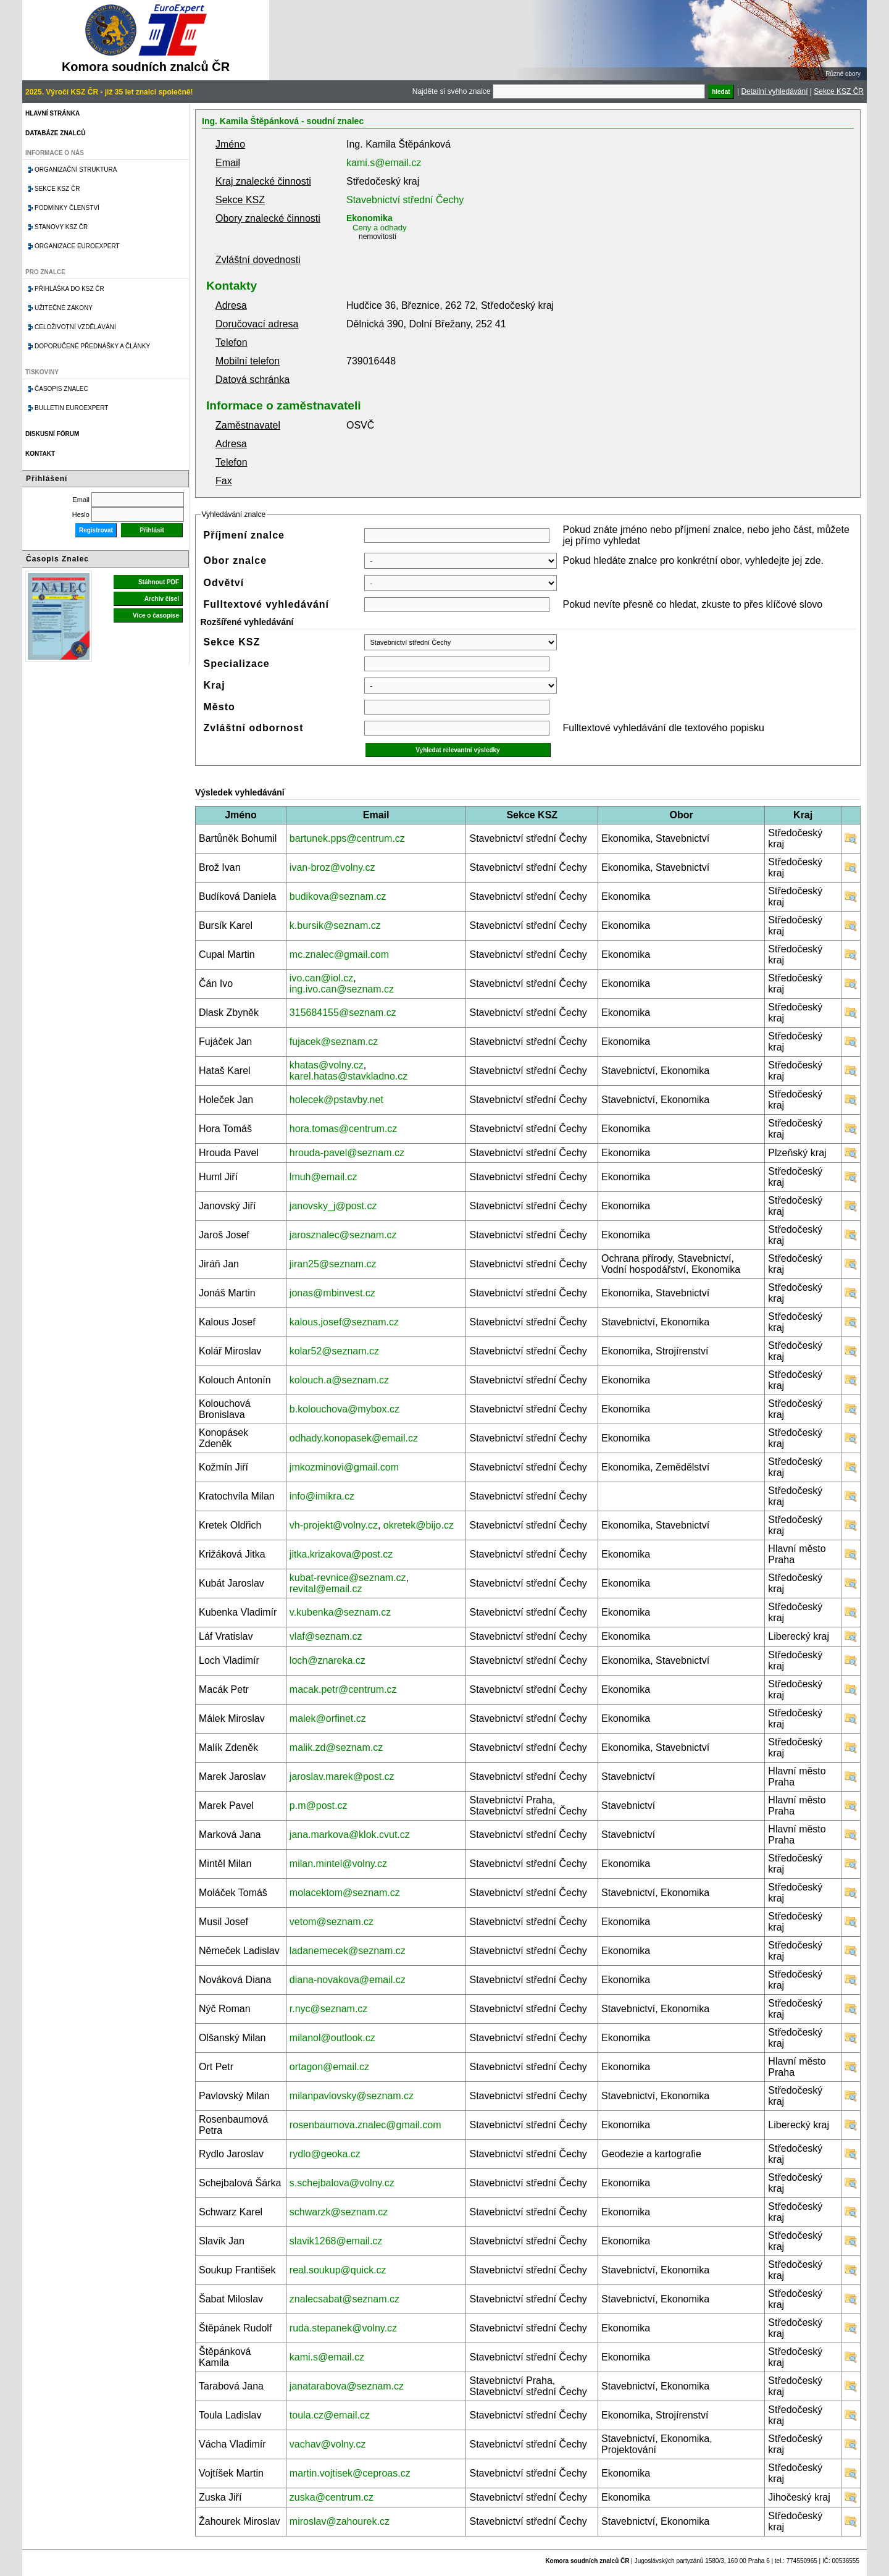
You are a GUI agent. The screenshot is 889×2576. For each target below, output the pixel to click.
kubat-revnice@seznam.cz (348, 1577)
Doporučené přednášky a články (92, 346)
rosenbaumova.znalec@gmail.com (365, 2125)
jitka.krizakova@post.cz (341, 1554)
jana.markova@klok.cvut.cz (350, 1834)
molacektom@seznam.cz (345, 1892)
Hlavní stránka (52, 113)
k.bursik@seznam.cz (335, 925)
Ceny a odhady (379, 227)
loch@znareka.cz (327, 1660)
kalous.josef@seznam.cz (344, 1322)
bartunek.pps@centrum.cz (347, 838)
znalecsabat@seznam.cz (344, 2299)
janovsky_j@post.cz (333, 1206)
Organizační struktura (76, 169)
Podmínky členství (67, 207)
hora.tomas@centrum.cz (344, 1128)
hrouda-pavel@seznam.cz (347, 1152)
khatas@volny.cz (327, 1065)
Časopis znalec (61, 388)
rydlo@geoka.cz (325, 2154)
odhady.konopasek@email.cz (354, 1438)
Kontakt (40, 453)
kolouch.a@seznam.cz (339, 1380)
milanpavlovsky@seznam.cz (352, 2096)
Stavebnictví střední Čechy (405, 200)
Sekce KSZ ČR (839, 91)
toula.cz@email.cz (330, 2415)
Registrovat (96, 530)
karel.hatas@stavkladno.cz (348, 1076)
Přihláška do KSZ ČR (69, 288)
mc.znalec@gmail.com (339, 954)
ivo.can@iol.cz (321, 978)
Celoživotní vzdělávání (75, 327)
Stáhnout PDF (158, 582)
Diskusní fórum (52, 433)
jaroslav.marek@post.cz (342, 1776)
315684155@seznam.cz (343, 1012)
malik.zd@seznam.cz (336, 1747)
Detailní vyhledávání (774, 91)
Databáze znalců (55, 133)
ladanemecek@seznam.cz (348, 1950)
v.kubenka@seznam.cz (340, 1612)
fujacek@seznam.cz (334, 1041)
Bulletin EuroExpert (71, 408)
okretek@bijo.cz (418, 1525)
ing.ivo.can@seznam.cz (342, 989)
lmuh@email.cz (323, 1177)
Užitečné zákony (64, 307)
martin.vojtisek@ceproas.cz (350, 2473)
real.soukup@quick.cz (338, 2270)
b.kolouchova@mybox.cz (344, 1409)
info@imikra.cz (322, 1496)
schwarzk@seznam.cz (339, 2212)
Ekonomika (369, 218)
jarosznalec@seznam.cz (343, 1235)
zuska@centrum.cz (332, 2497)
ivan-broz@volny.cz (332, 867)
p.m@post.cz (319, 1805)
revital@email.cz (326, 1589)
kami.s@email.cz (383, 162)
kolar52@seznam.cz (334, 1351)
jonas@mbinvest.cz (332, 1293)
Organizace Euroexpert (77, 246)
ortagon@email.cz (329, 2067)
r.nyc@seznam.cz (329, 2008)
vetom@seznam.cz (332, 1921)
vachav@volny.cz (328, 2444)
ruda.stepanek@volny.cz (343, 2328)
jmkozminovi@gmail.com (344, 1467)
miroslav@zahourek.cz (340, 2521)
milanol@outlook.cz (332, 2038)
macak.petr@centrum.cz (343, 1689)
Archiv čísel (161, 598)
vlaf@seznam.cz (326, 1636)
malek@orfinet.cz (328, 1718)
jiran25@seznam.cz (333, 1264)
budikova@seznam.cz (338, 896)
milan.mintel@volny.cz (338, 1863)
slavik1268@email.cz (336, 2241)
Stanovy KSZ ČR (61, 227)
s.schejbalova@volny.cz (342, 2183)
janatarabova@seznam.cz (347, 2386)
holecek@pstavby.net (336, 1099)
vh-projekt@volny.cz (334, 1525)
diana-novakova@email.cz (348, 1979)
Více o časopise (156, 615)
